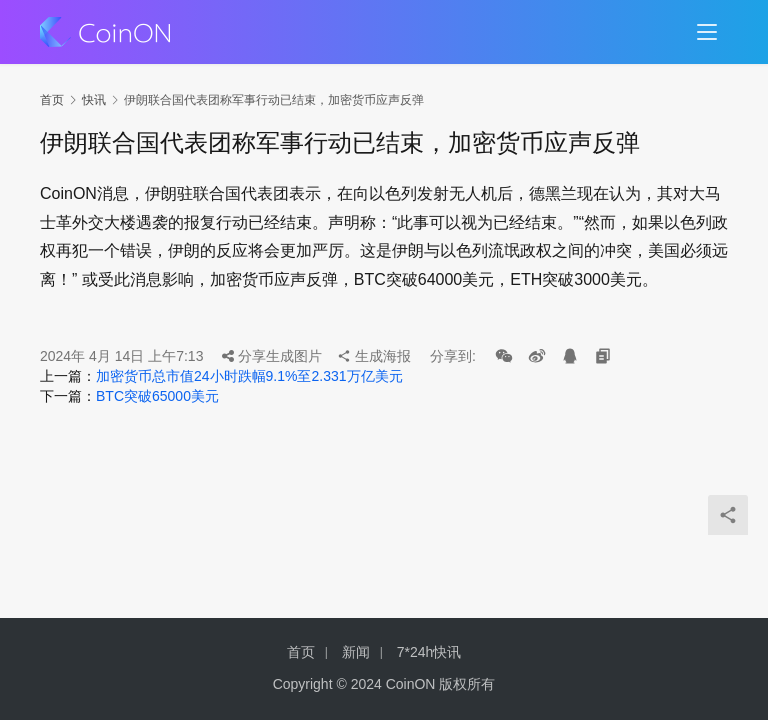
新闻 (356, 652)
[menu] (707, 32)
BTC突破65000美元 (157, 396)
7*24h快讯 (429, 652)
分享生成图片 (272, 356)
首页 (52, 100)
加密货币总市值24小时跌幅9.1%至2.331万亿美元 (249, 376)
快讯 (94, 100)
